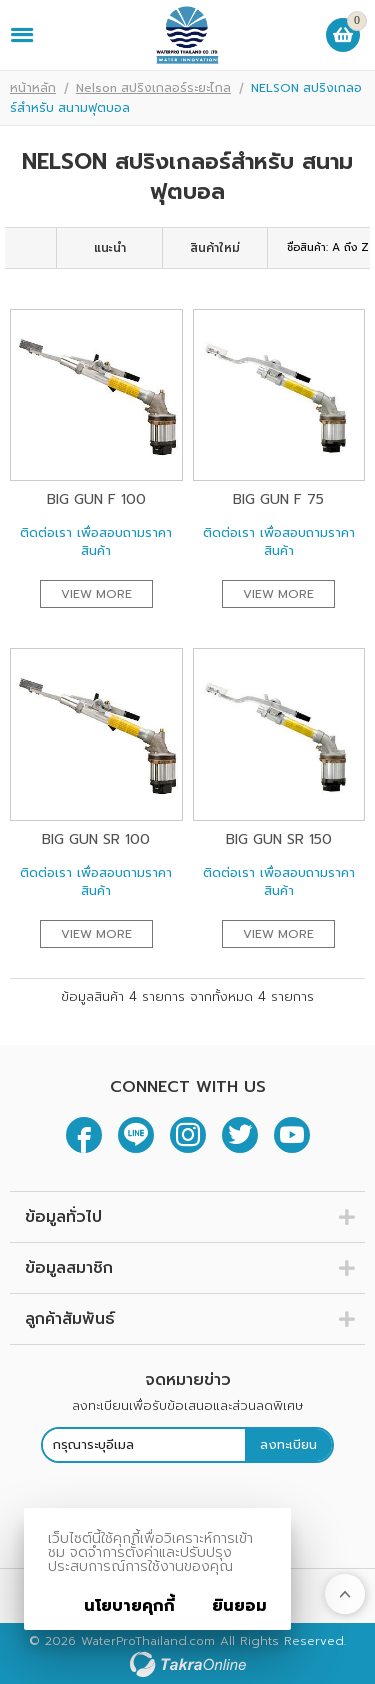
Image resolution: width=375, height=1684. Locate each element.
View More (96, 594)
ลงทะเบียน (288, 1444)
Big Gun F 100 (96, 499)
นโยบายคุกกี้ (129, 1606)
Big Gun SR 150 (279, 839)
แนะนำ (110, 248)
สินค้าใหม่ (215, 248)
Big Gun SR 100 (96, 839)
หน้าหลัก (33, 88)
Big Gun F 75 (278, 499)
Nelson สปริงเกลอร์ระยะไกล (153, 88)
